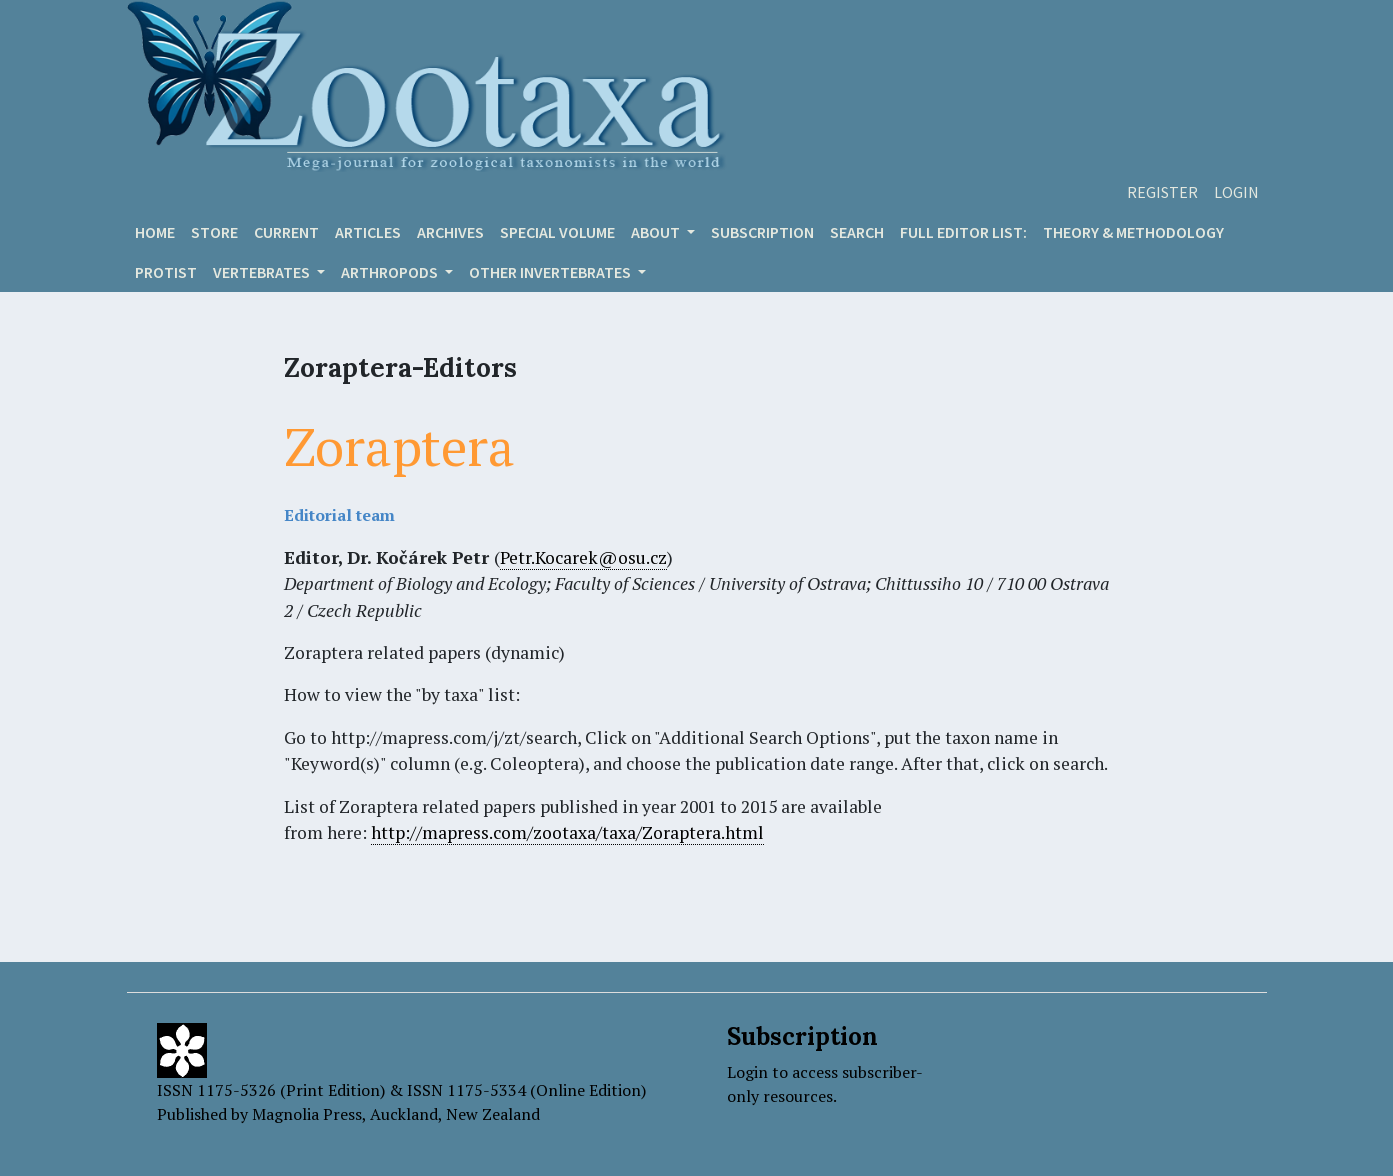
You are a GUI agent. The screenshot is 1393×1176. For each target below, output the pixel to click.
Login (1236, 192)
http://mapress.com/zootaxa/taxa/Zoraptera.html (567, 832)
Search (857, 232)
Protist (166, 272)
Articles (368, 232)
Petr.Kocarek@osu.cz (583, 557)
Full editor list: (963, 232)
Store (214, 232)
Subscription (762, 232)
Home (155, 232)
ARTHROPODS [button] (391, 272)
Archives (450, 232)
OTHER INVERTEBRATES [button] (551, 272)
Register (1162, 192)
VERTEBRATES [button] (263, 272)
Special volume (557, 232)
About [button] (657, 232)
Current (286, 232)
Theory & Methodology (1133, 232)
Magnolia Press (307, 1114)
